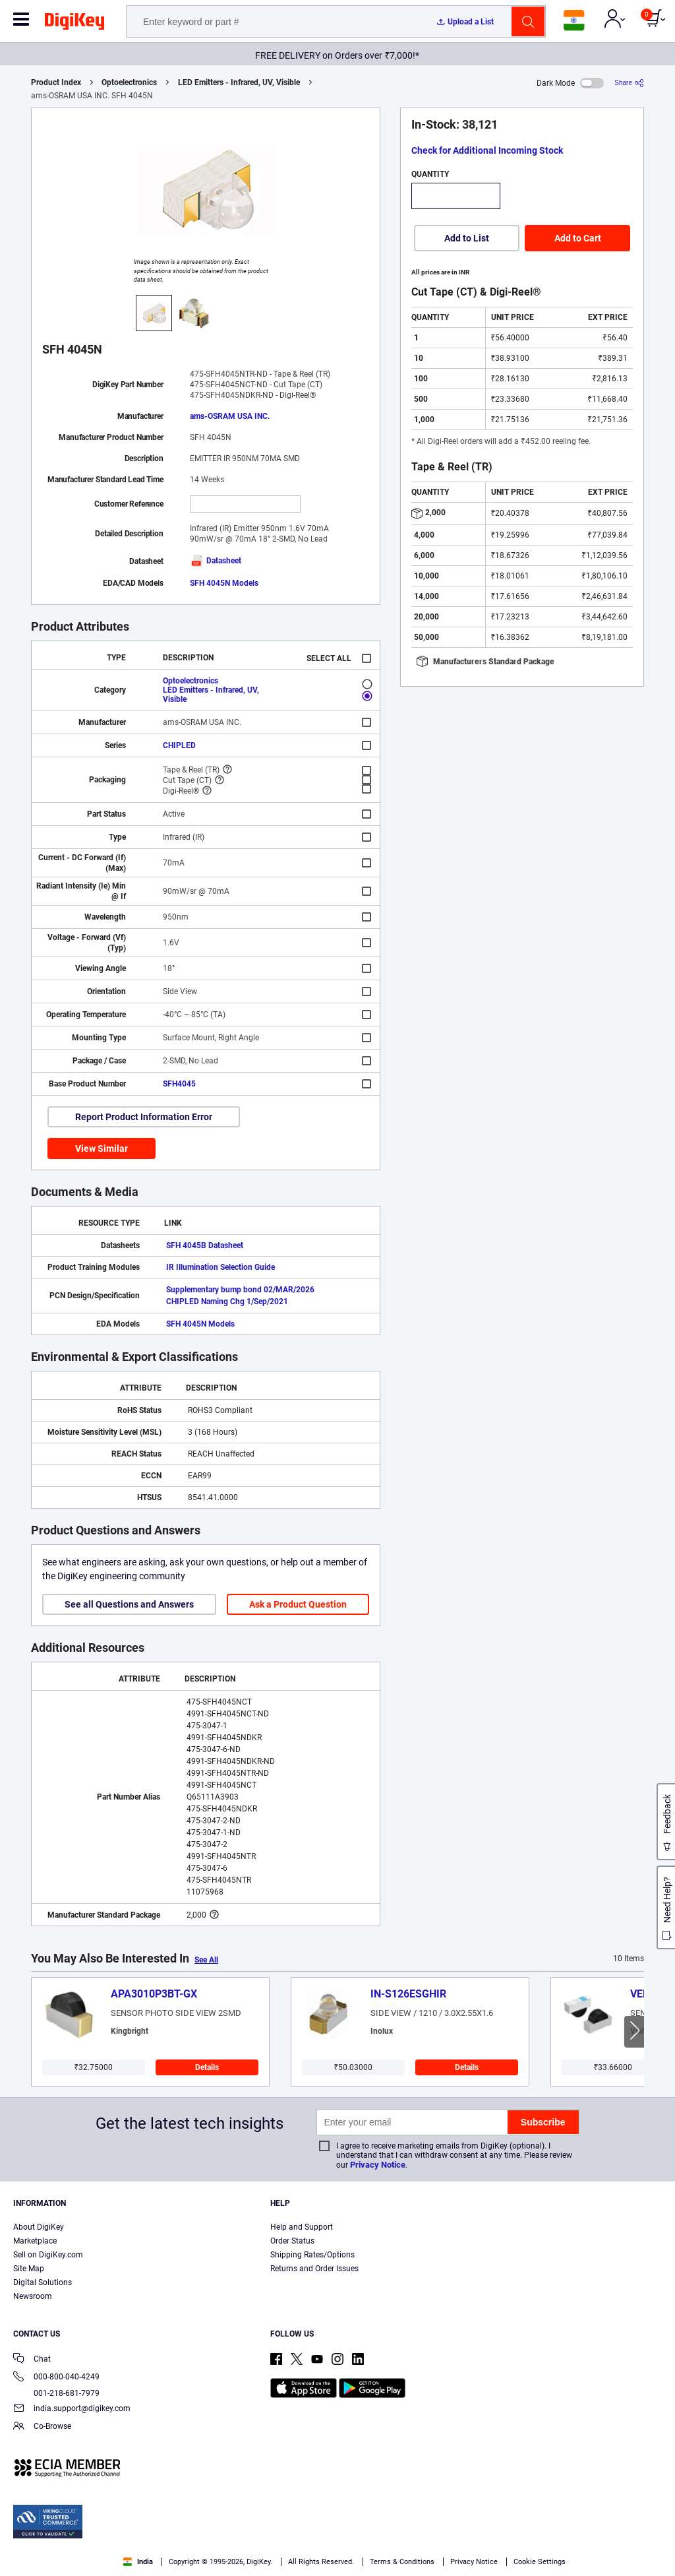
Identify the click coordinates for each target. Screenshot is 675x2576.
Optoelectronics (129, 82)
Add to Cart (577, 238)
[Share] (629, 83)
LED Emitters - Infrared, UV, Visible (239, 82)
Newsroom (32, 2296)
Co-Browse (42, 2427)
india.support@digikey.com (72, 2409)
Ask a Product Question (298, 1604)
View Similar (101, 1148)
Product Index (56, 82)
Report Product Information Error (143, 1117)
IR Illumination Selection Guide (220, 1267)
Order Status (292, 2241)
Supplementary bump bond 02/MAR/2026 (240, 1289)
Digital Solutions (42, 2282)
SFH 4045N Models (224, 583)
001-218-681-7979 (56, 2393)
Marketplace (35, 2241)
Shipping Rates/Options (312, 2254)
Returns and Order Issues (314, 2268)
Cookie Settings (540, 2562)
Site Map (28, 2268)
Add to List (466, 238)
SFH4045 (179, 1083)
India (138, 2562)
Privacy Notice (377, 2165)
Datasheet (215, 560)
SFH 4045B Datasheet (204, 1245)
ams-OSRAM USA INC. (230, 416)
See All (206, 1959)
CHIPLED (179, 745)
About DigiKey (38, 2227)
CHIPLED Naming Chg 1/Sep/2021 (227, 1301)
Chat (32, 2360)
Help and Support (301, 2227)
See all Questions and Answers (129, 1604)
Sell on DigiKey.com (48, 2254)
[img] (74, 23)
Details (207, 2067)
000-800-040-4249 (56, 2378)
